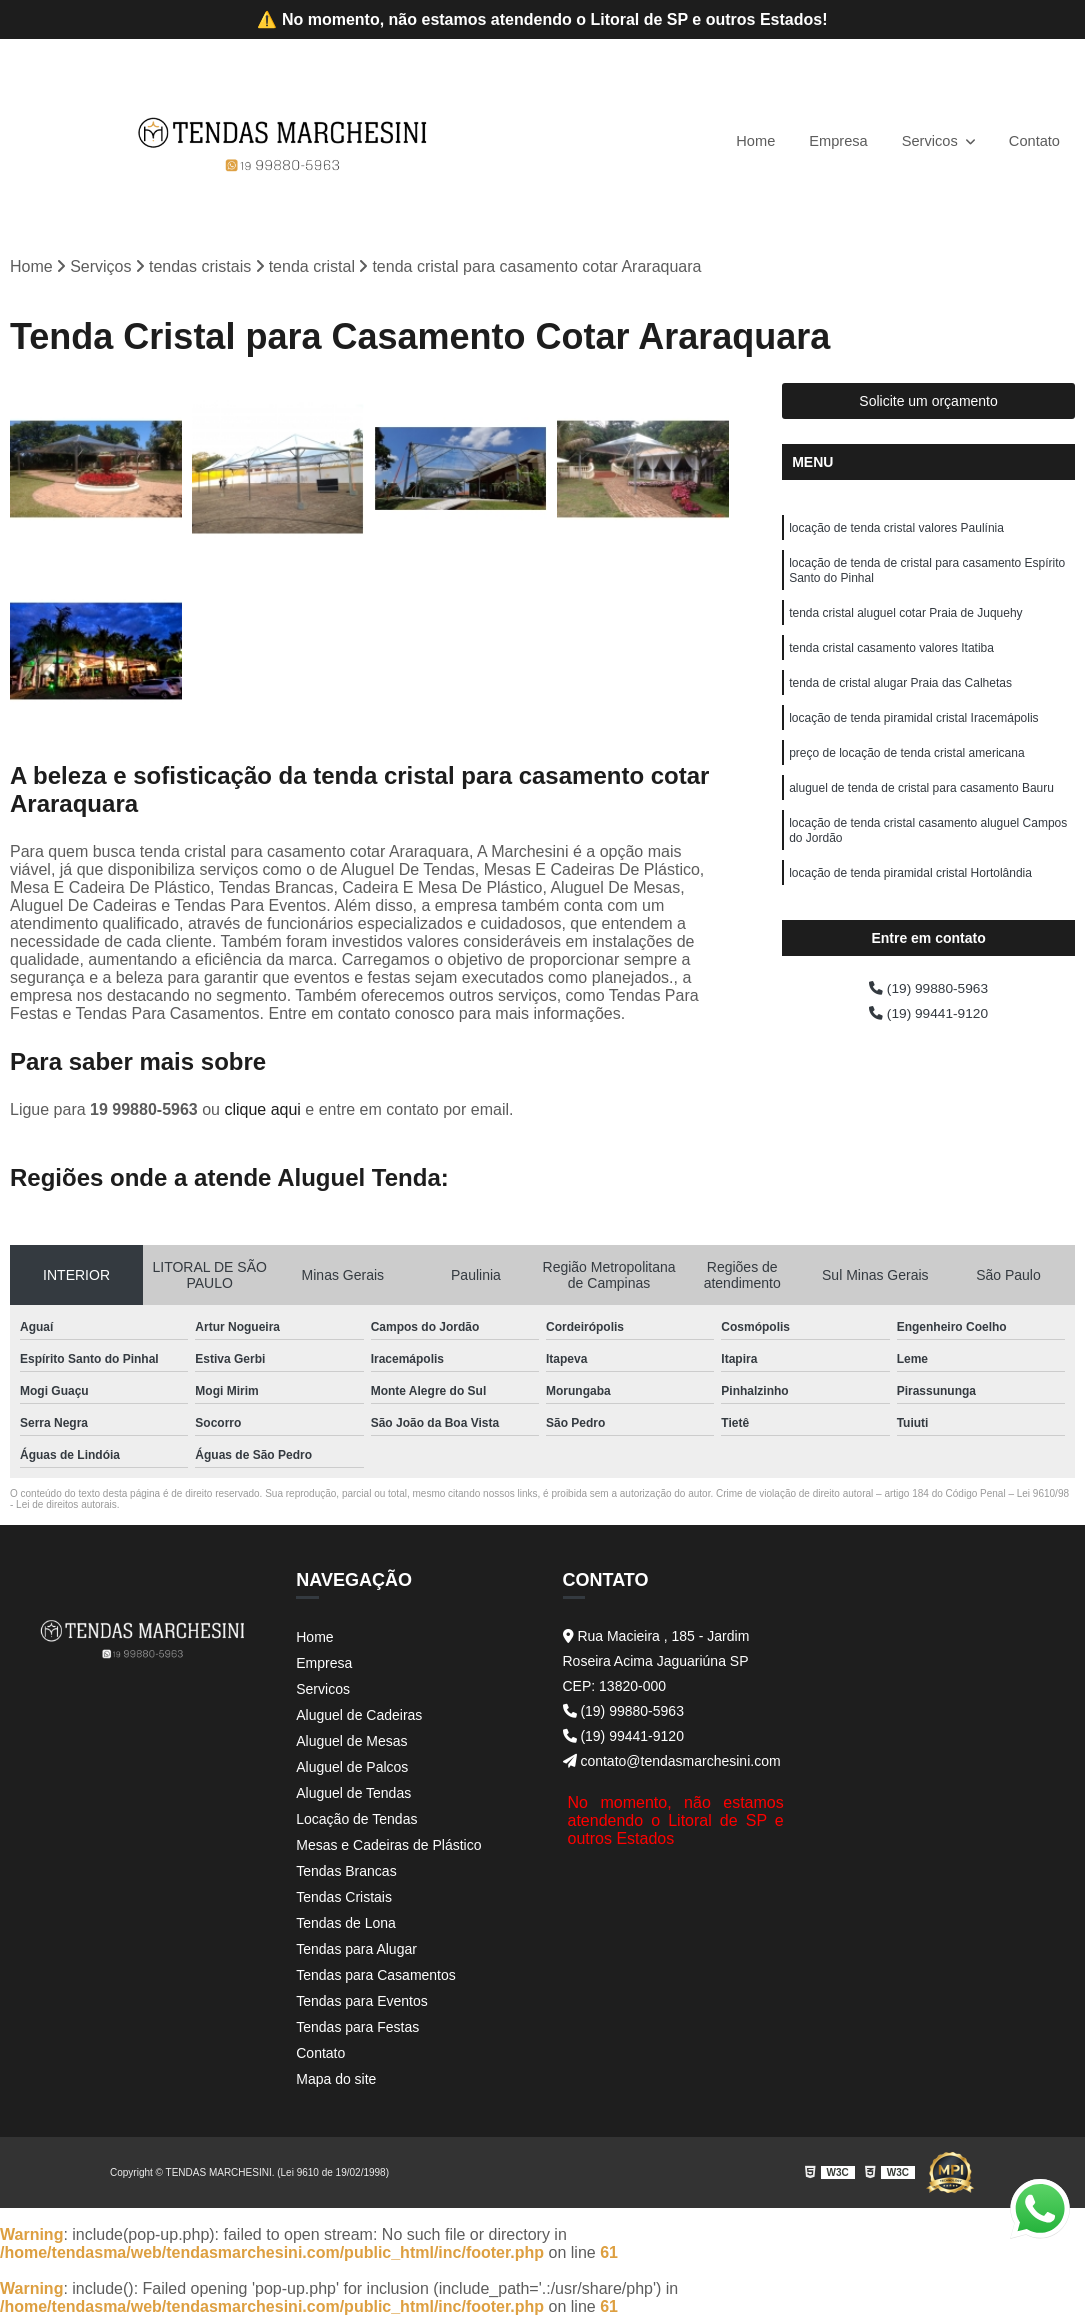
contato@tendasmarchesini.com (672, 1764)
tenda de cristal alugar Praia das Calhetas (900, 703)
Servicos (924, 140)
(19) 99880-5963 (928, 1002)
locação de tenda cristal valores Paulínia (896, 533)
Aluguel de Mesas (351, 1744)
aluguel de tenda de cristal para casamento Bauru (921, 817)
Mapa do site (336, 2082)
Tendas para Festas (357, 2030)
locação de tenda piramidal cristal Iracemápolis (913, 741)
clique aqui (262, 1112)
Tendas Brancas (346, 1874)
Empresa (825, 140)
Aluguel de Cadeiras (359, 1718)
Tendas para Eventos (362, 2004)
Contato (1032, 140)
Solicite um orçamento (928, 404)
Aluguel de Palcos (352, 1770)
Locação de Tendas (356, 1822)
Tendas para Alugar (356, 1952)
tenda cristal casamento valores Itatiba (891, 665)
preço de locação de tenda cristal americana (906, 779)
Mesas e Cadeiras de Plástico (388, 1848)
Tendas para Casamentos (376, 1978)
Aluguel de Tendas (353, 1796)
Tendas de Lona (346, 1926)
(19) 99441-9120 (928, 1030)
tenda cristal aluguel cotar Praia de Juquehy (905, 627)
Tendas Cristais (344, 1900)
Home (737, 140)
